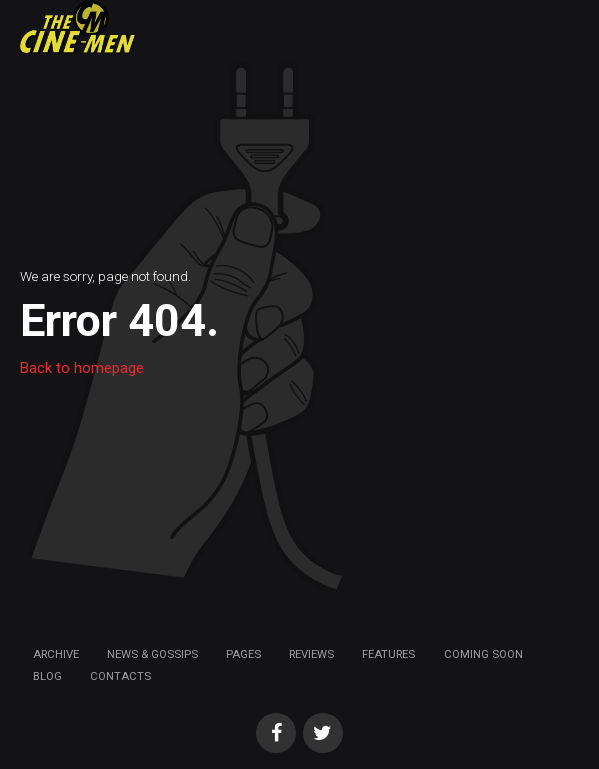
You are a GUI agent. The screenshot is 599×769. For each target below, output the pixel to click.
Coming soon (483, 654)
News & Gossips (152, 654)
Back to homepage (82, 368)
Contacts (120, 676)
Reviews (311, 654)
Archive (56, 654)
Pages (243, 654)
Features (388, 654)
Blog (47, 676)
